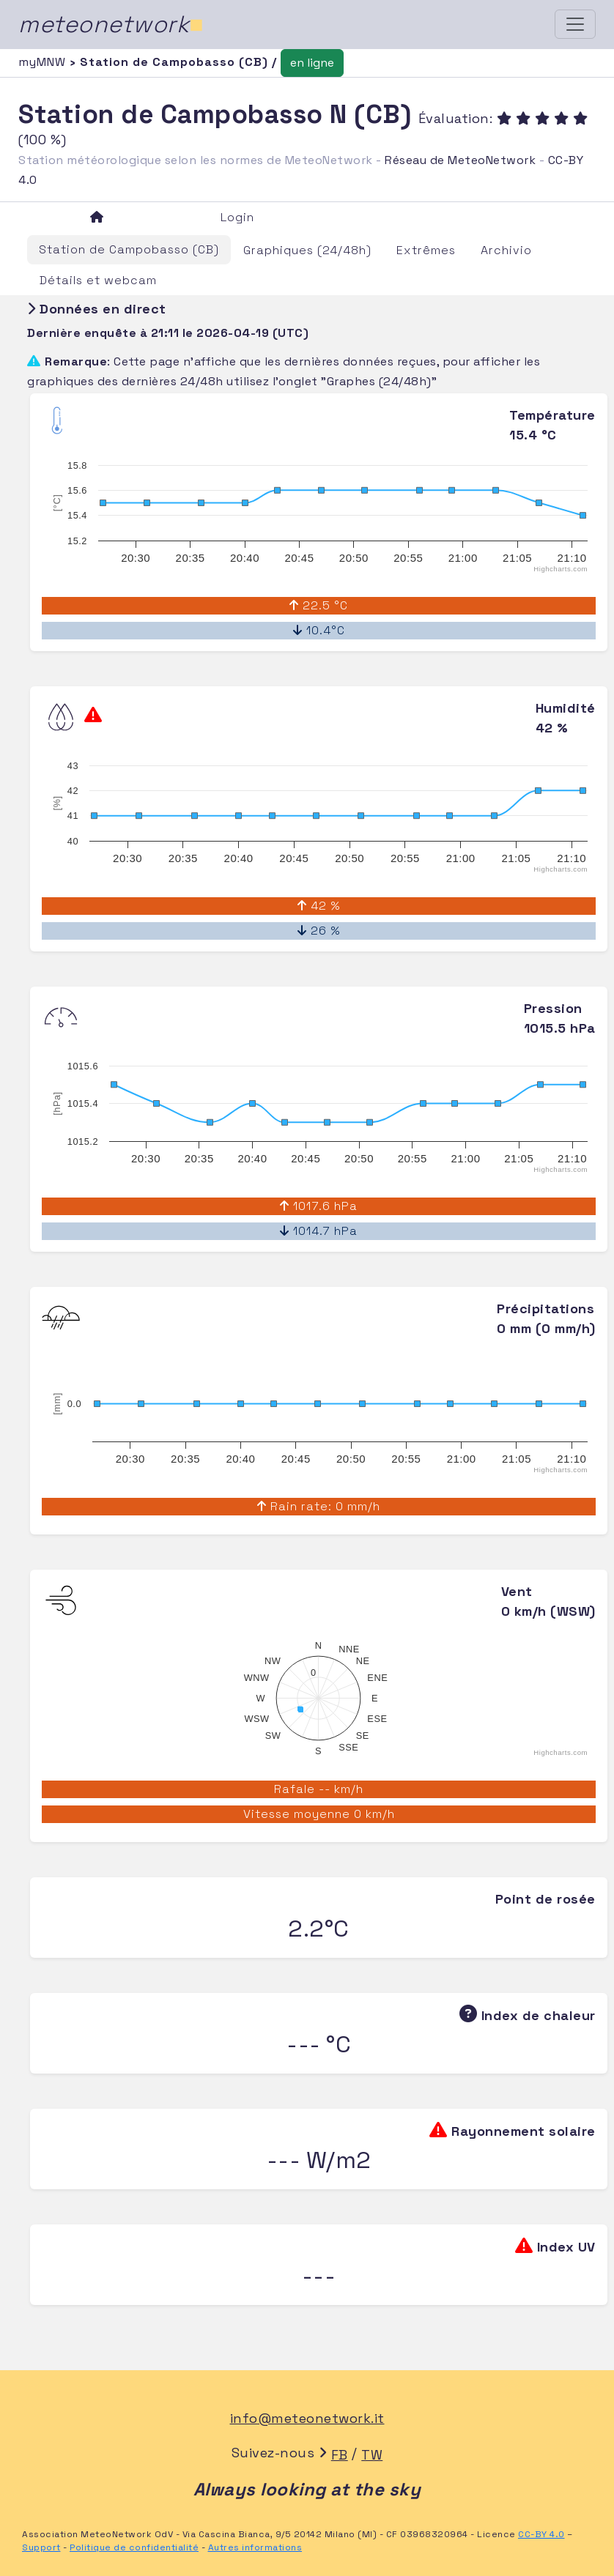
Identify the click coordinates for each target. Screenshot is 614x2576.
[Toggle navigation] (575, 24)
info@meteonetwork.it (307, 2418)
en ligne (312, 62)
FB (339, 2454)
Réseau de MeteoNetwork (460, 160)
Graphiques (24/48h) (307, 250)
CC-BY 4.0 (541, 2534)
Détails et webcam (98, 280)
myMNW (44, 62)
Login (237, 217)
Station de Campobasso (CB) (129, 249)
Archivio (506, 250)
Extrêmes (426, 250)
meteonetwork (111, 24)
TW (371, 2454)
